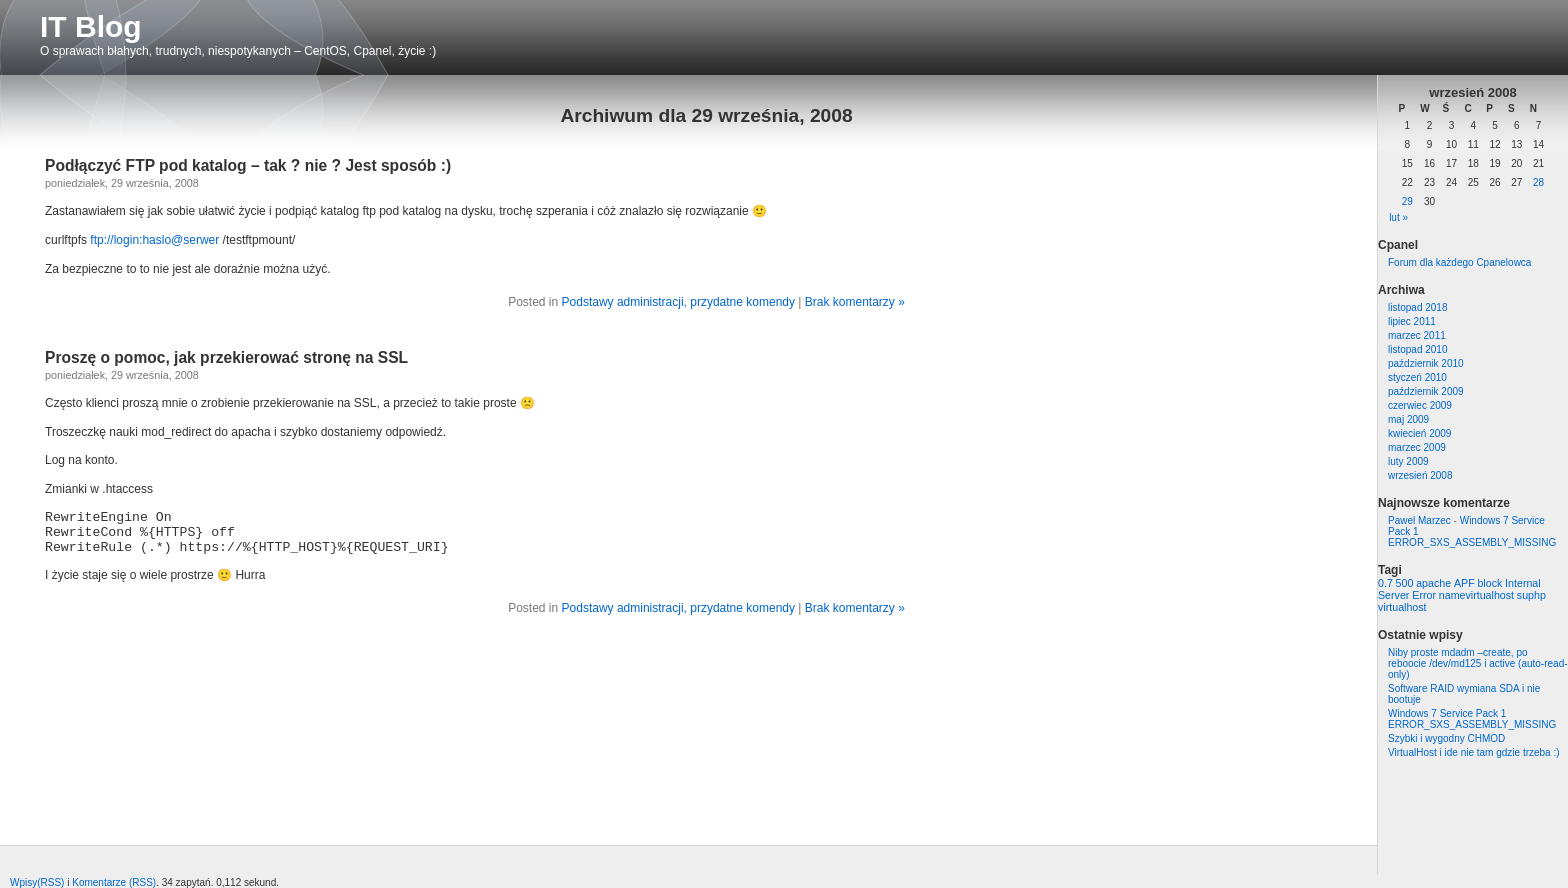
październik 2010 (1426, 363)
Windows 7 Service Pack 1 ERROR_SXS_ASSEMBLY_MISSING (1472, 719)
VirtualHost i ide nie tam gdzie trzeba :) (1474, 752)
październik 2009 (1426, 391)
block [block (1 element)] (1489, 583)
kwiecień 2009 (1419, 433)
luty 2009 (1408, 461)
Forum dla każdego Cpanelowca (1459, 262)
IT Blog (91, 26)
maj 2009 (1408, 419)
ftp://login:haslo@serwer (154, 240)
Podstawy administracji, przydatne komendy (678, 302)
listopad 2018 (1418, 307)
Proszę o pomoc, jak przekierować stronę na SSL (226, 357)
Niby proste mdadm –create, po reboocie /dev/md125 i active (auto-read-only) (1478, 663)
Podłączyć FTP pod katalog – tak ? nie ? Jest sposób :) (248, 165)
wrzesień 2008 (1420, 475)
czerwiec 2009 (1420, 405)
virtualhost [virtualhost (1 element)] (1402, 607)
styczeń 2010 (1417, 377)
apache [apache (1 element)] (1433, 583)
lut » (1398, 217)
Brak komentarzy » (855, 302)
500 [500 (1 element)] (1405, 583)
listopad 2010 (1418, 349)
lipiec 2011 (1412, 321)
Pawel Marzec (1419, 520)
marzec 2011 (1417, 335)
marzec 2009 (1417, 447)
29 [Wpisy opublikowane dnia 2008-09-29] (1407, 201)
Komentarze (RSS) (114, 882)
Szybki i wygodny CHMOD (1446, 738)
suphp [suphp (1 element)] (1531, 595)
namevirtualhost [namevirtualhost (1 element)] (1476, 595)
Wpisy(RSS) (37, 882)
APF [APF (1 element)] (1464, 583)
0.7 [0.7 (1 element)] (1385, 583)
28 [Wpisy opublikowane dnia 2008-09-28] (1538, 182)
